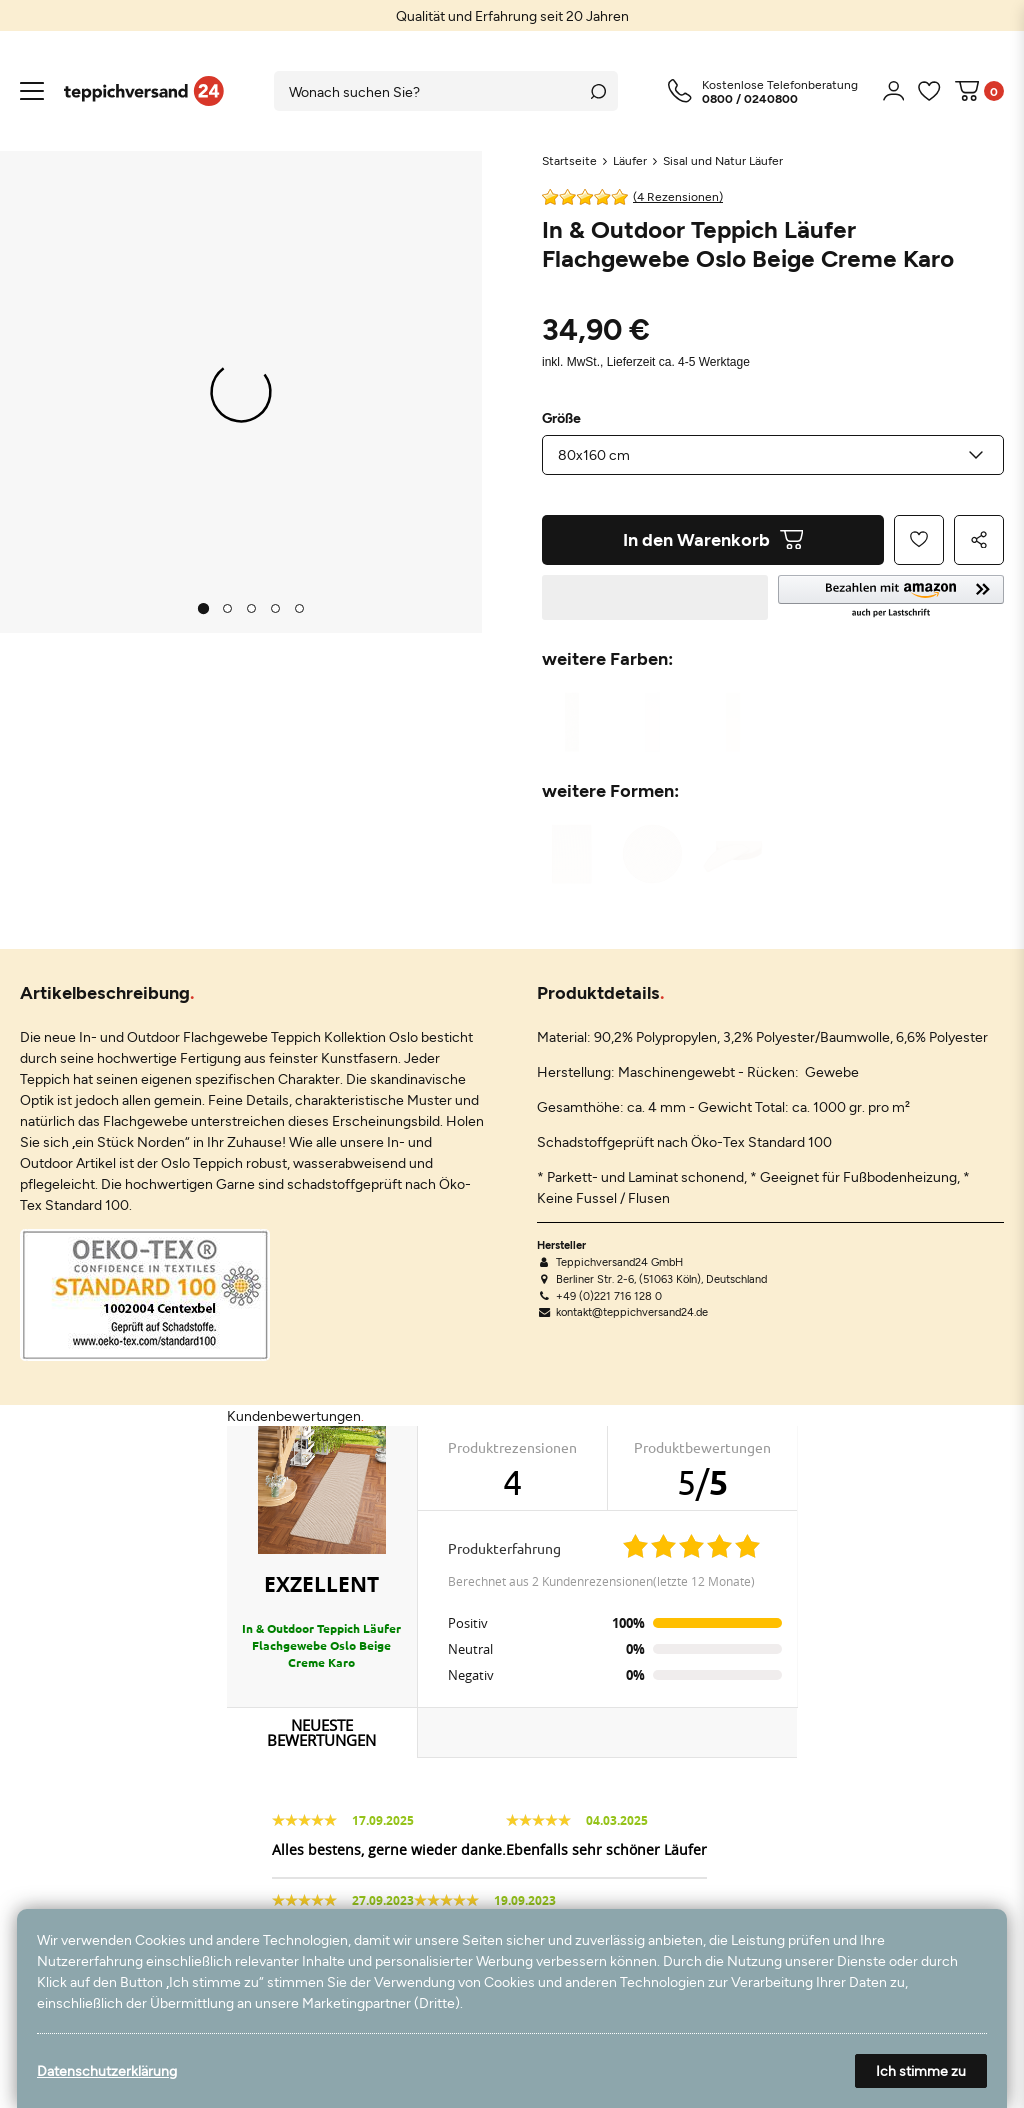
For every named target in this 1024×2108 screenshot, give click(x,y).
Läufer (630, 160)
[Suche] (598, 91)
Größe (561, 418)
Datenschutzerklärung (107, 2070)
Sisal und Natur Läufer (723, 160)
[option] (512, 15)
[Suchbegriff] (426, 91)
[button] (891, 597)
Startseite (569, 160)
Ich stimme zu (921, 2070)
